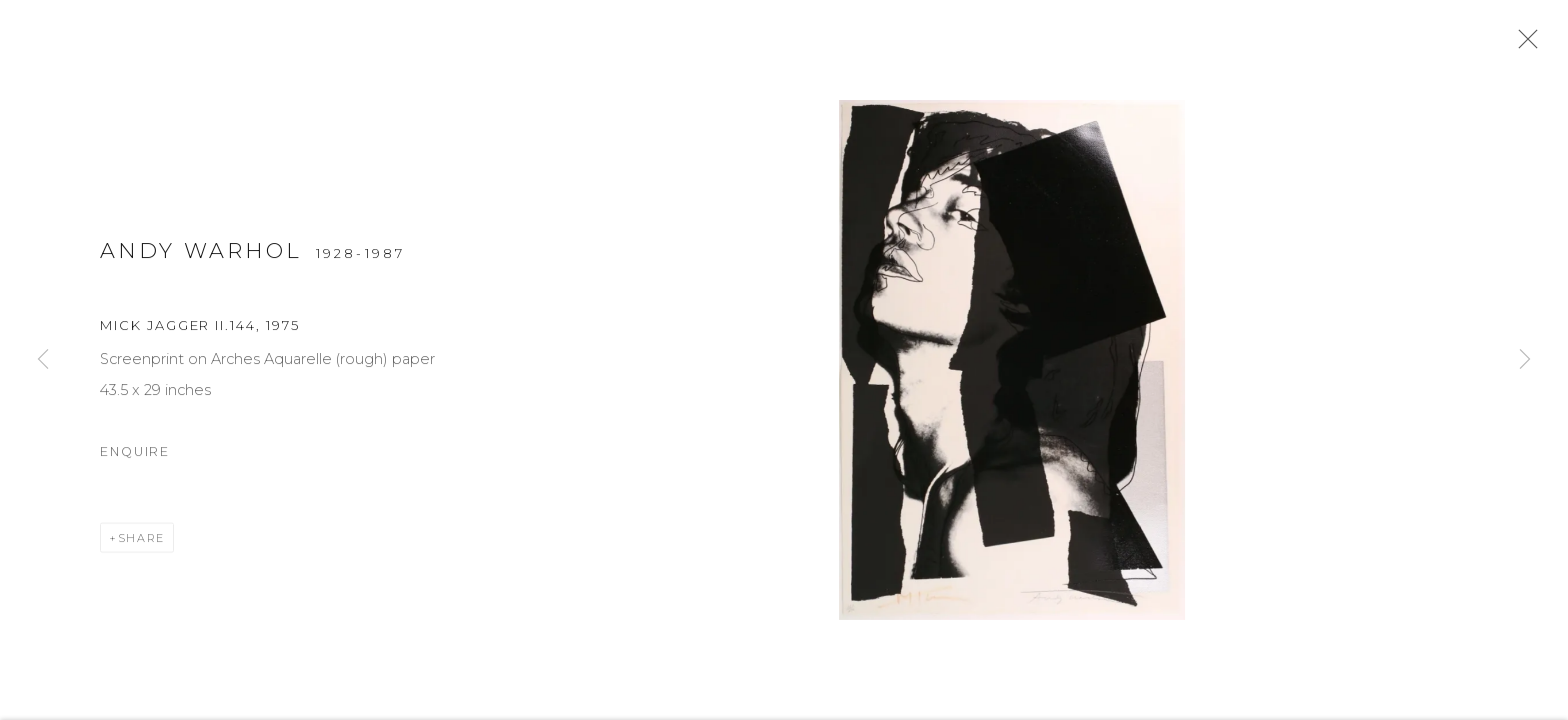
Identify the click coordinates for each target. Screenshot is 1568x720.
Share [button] (141, 546)
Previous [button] (43, 360)
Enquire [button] (135, 459)
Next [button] (1525, 360)
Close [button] (1528, 45)
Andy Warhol (201, 258)
